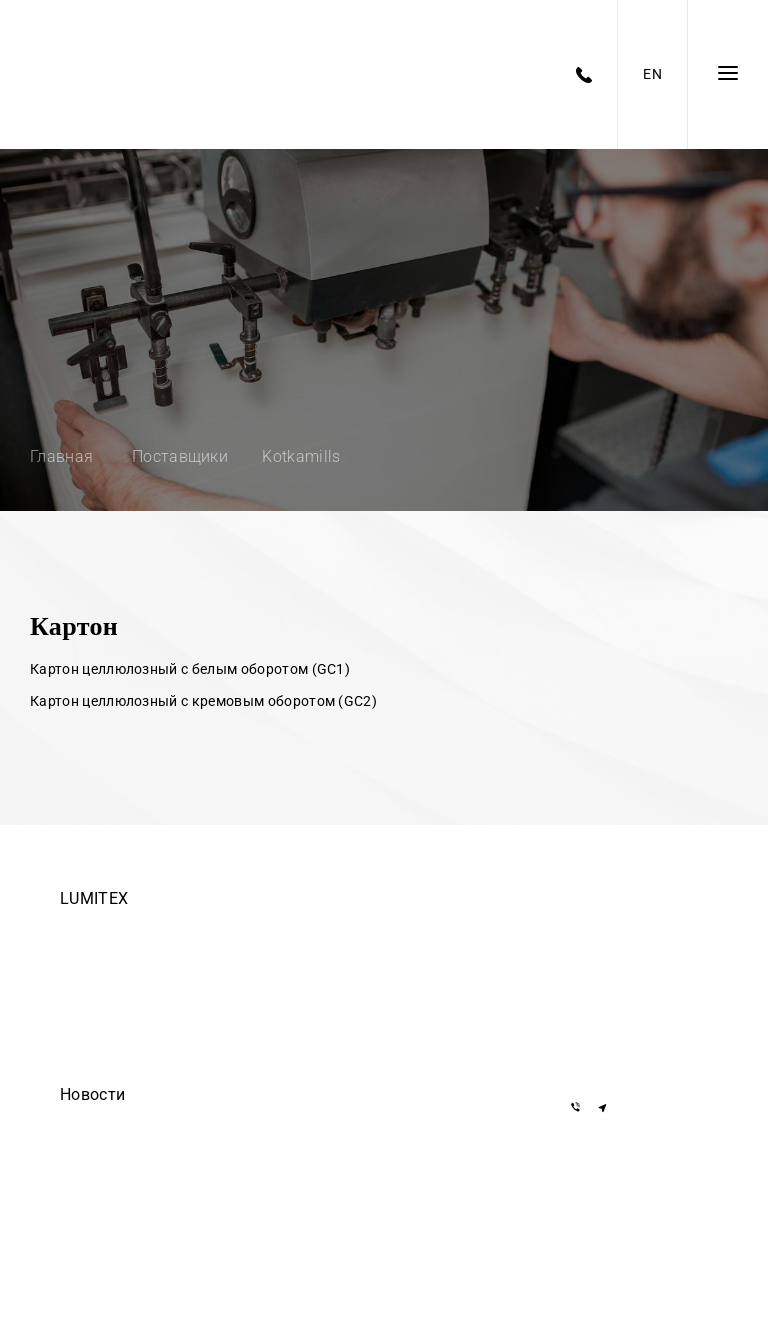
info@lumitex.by (625, 1054)
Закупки (83, 984)
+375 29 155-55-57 (633, 986)
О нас (76, 1012)
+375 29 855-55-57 (633, 1015)
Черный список (105, 1040)
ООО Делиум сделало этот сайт (152, 1152)
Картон (74, 626)
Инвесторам (96, 1068)
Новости (92, 1094)
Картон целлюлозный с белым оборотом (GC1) (190, 669)
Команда (86, 928)
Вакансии (87, 956)
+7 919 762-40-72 (629, 958)
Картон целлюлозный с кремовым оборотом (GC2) (203, 701)
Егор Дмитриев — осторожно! (148, 1124)
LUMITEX (94, 898)
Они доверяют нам (116, 1180)
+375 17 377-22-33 (633, 929)
